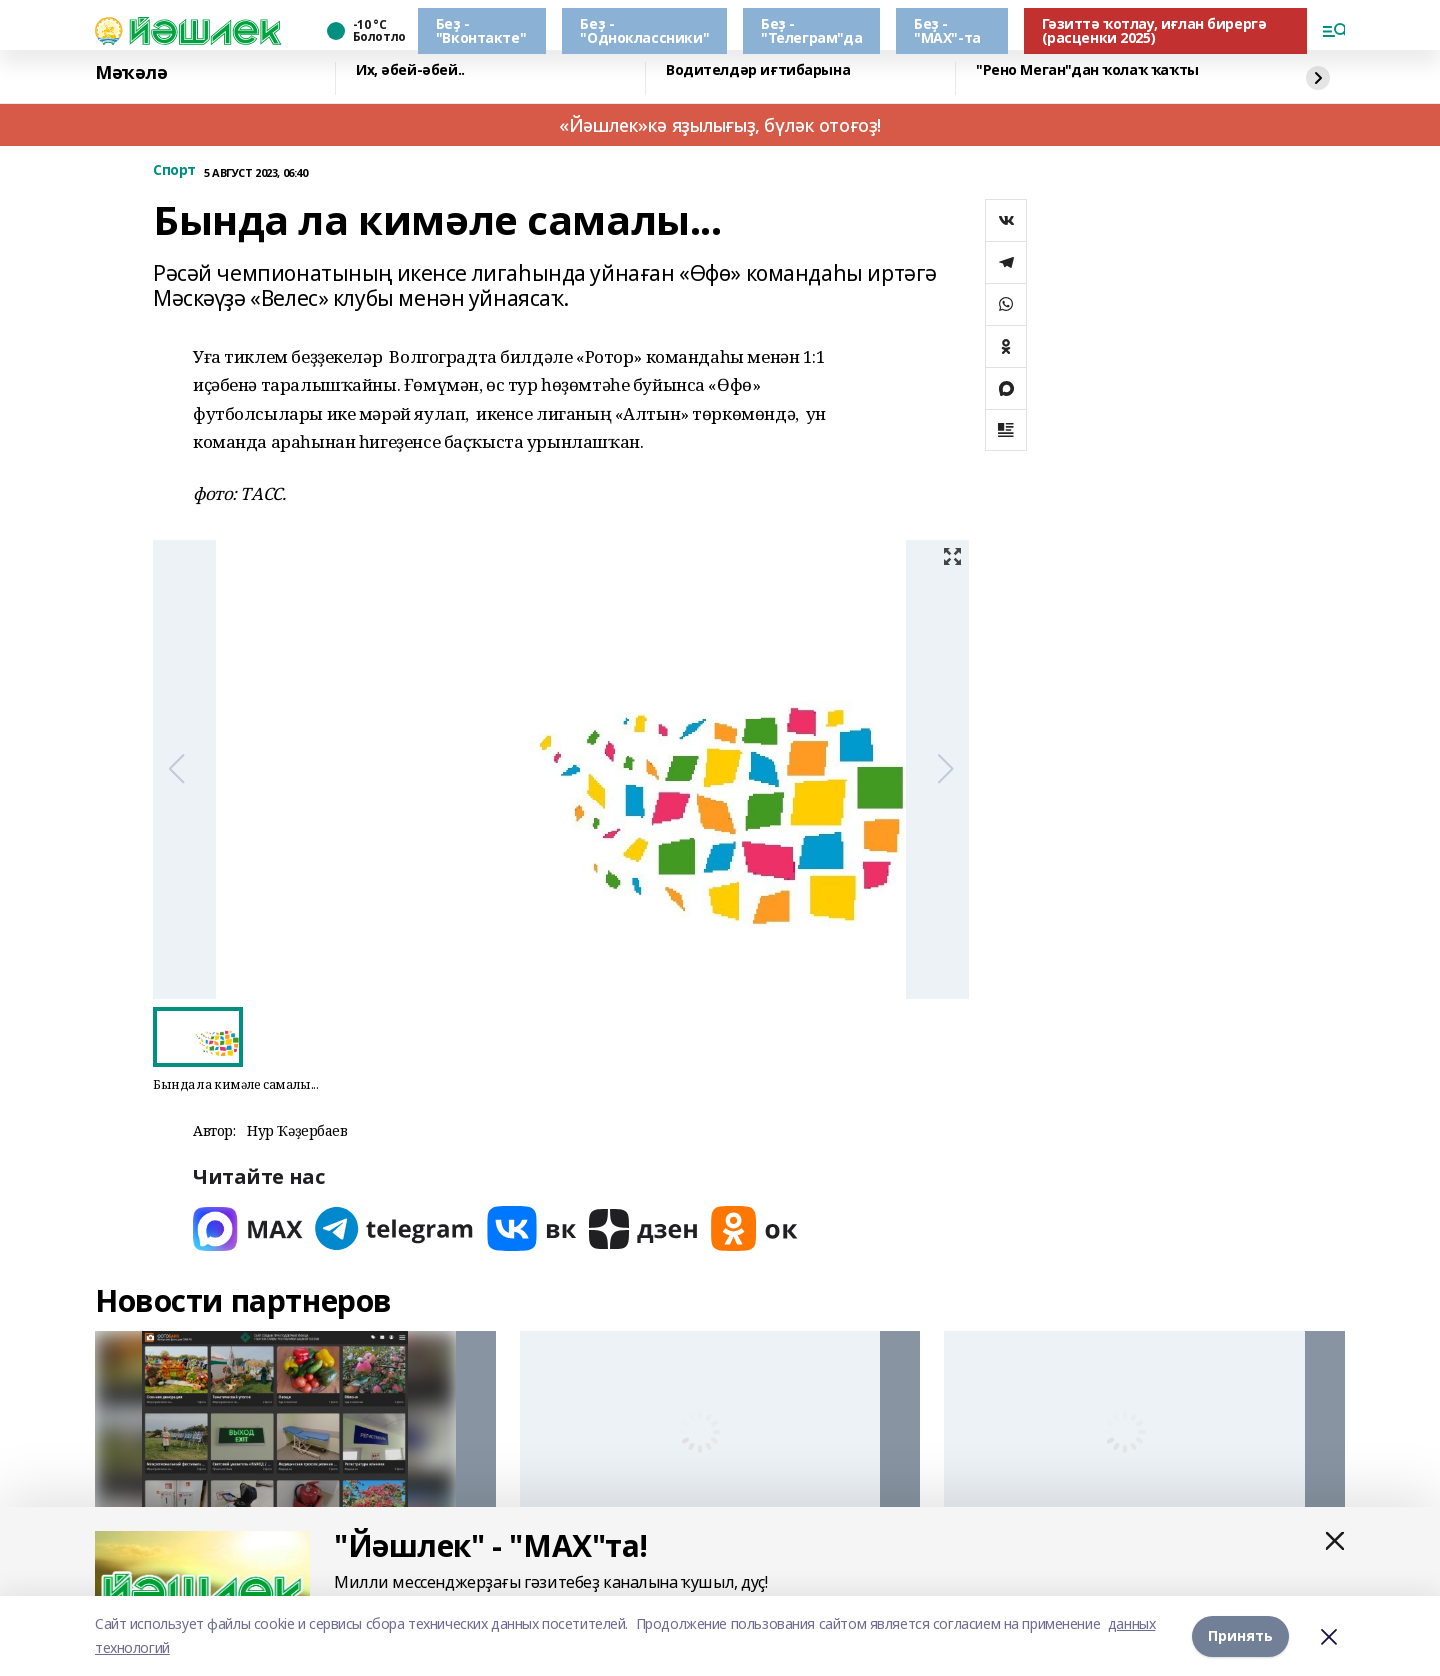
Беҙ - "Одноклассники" (644, 30)
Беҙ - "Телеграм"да (811, 30)
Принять (1240, 1635)
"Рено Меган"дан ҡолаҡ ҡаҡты (1087, 70)
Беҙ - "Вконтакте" (481, 30)
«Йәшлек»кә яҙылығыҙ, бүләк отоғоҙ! (720, 125)
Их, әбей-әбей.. (410, 70)
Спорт (174, 170)
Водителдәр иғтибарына (758, 70)
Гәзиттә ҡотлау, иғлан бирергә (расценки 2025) (1154, 30)
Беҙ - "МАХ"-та (947, 30)
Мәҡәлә (131, 73)
